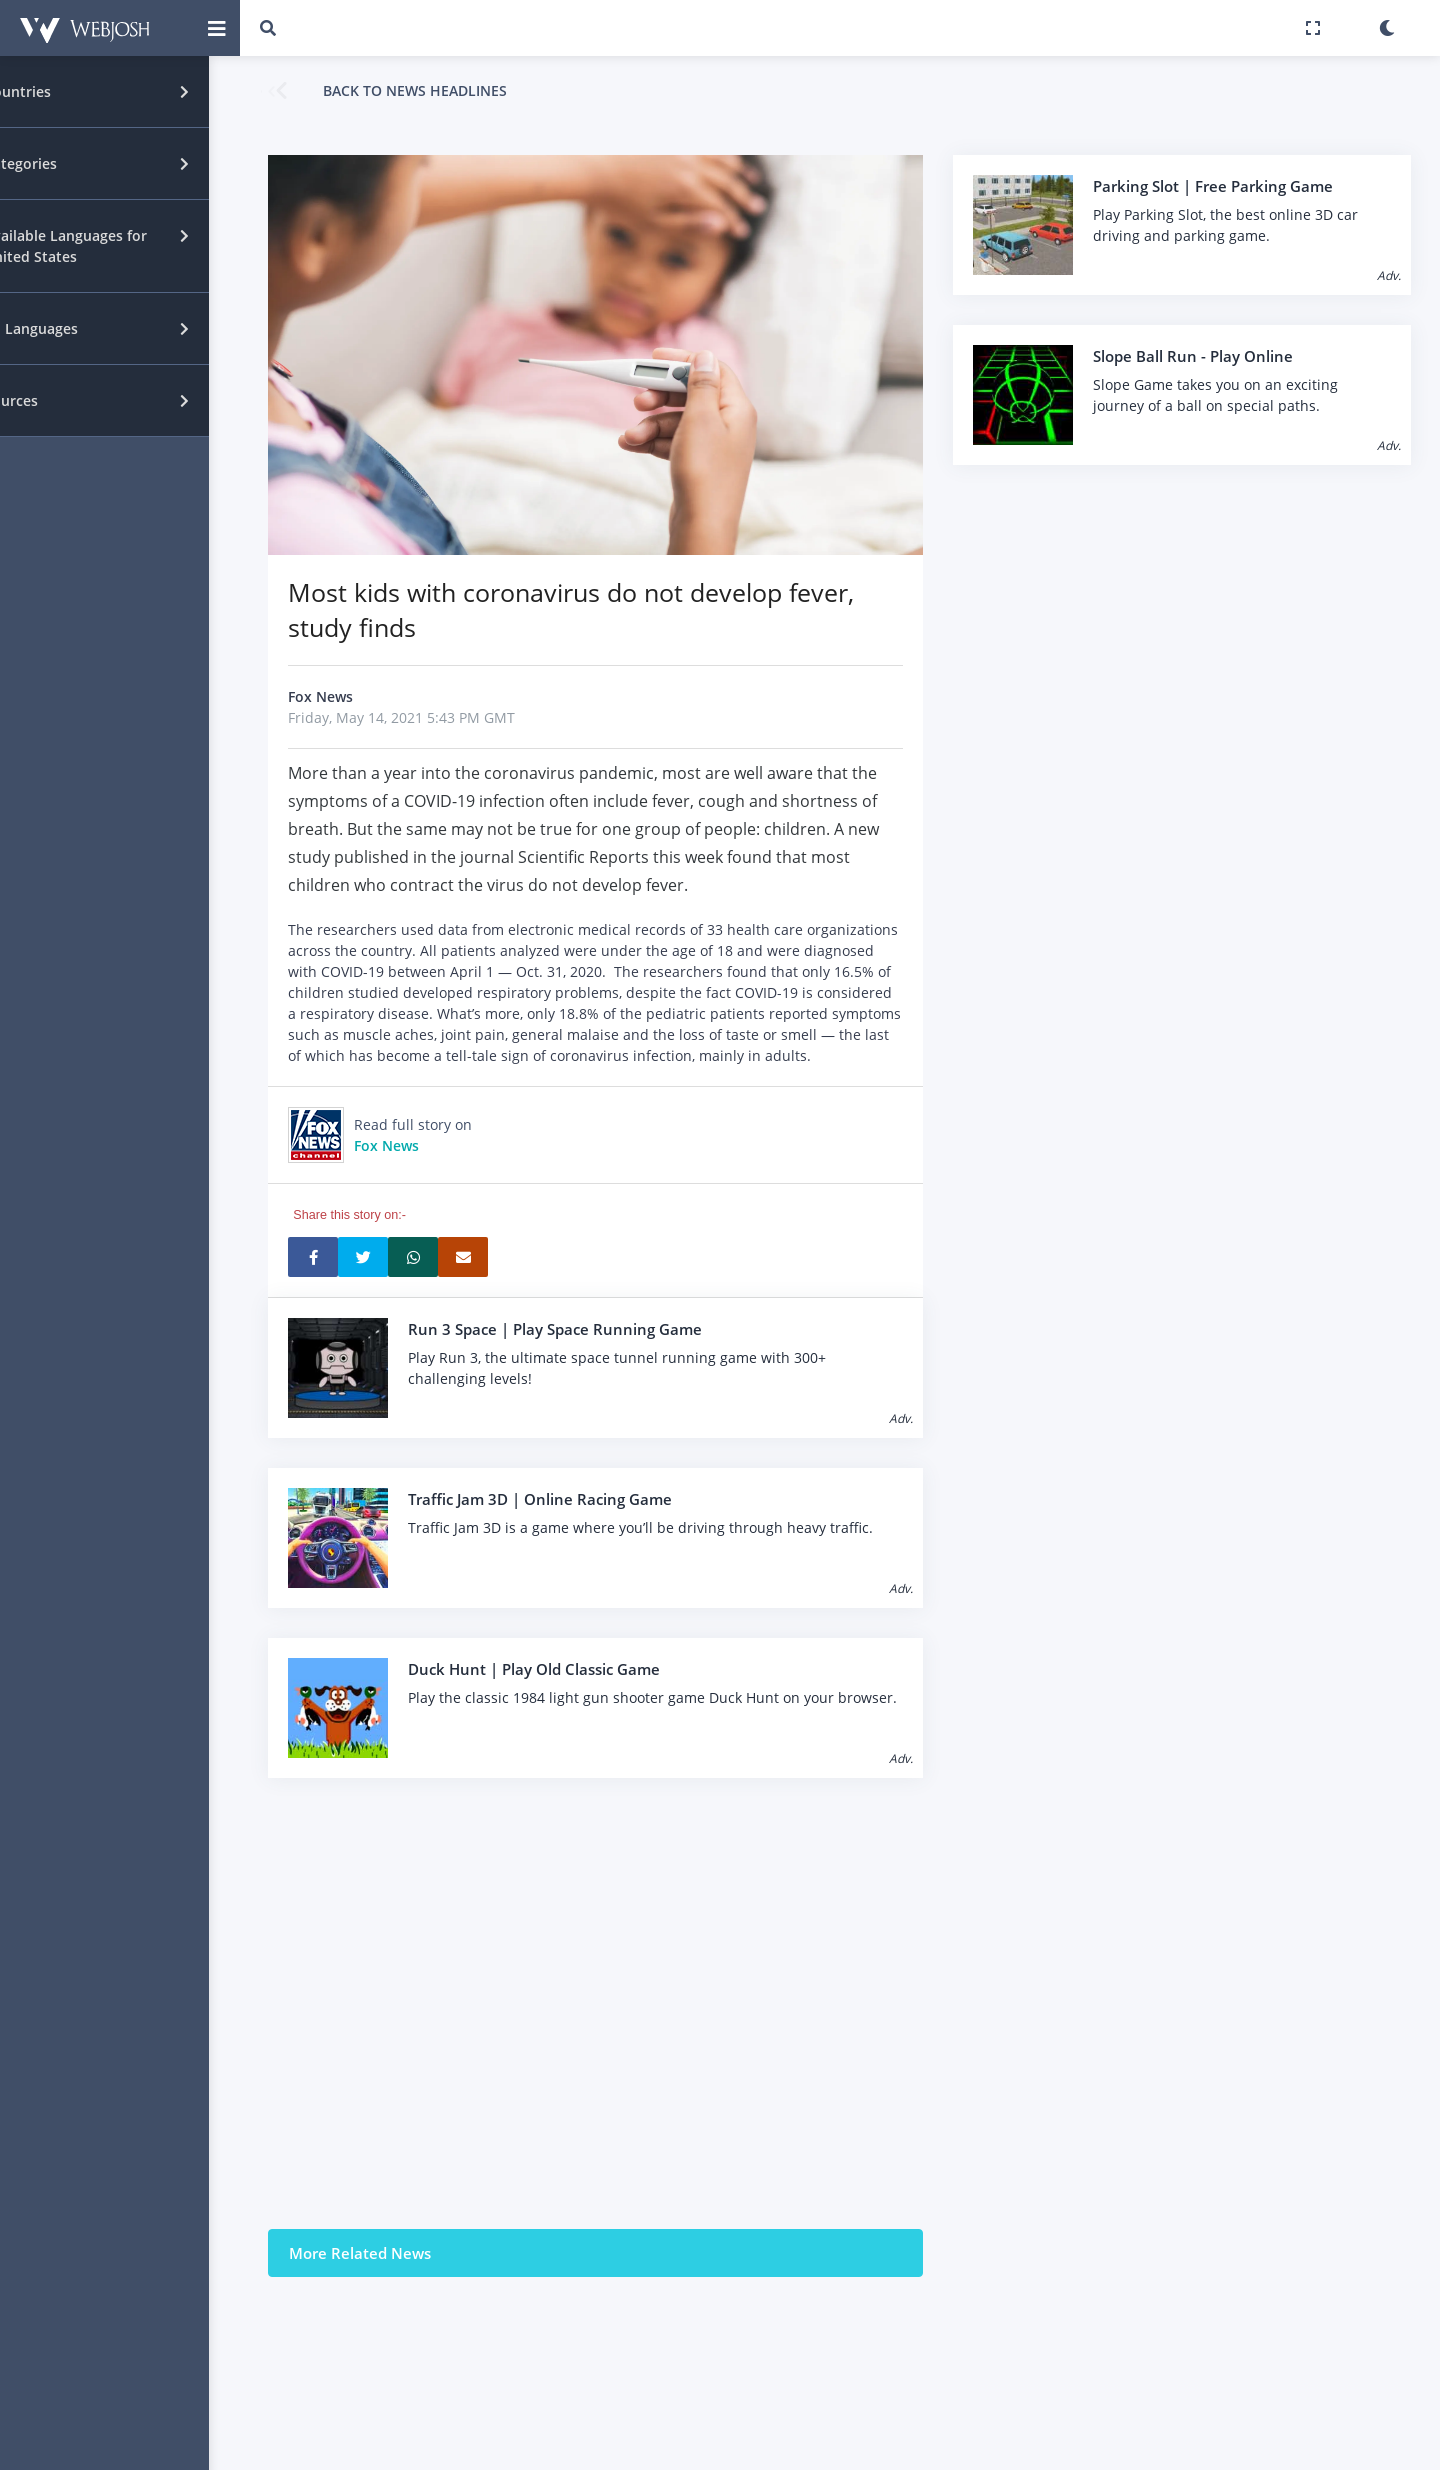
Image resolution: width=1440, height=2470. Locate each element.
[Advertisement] (595, 2002)
